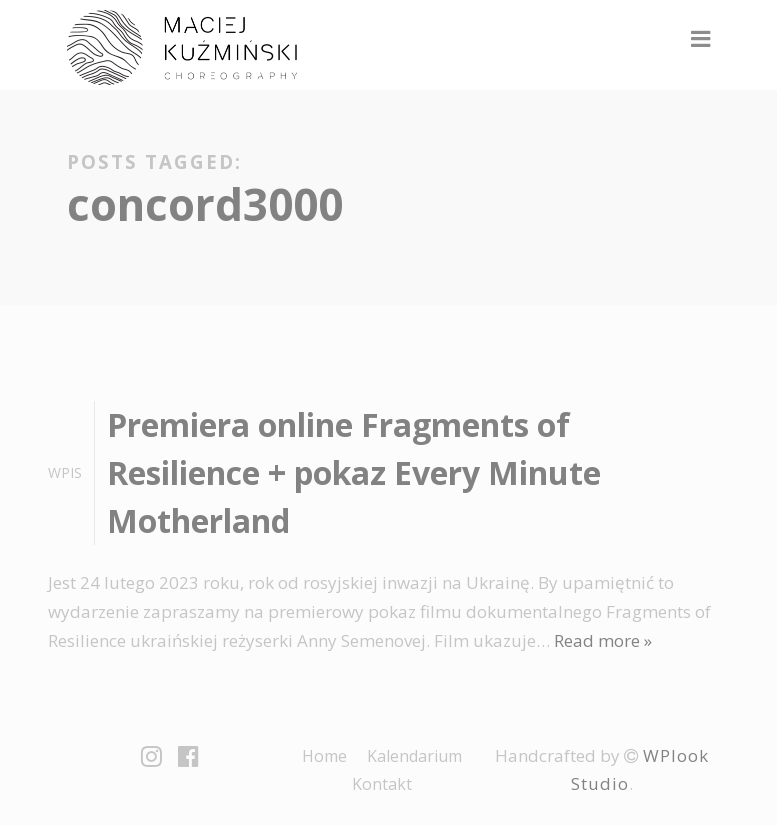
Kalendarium (414, 756)
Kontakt (382, 784)
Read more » (603, 640)
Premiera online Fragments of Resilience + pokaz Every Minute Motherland (354, 472)
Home (324, 756)
